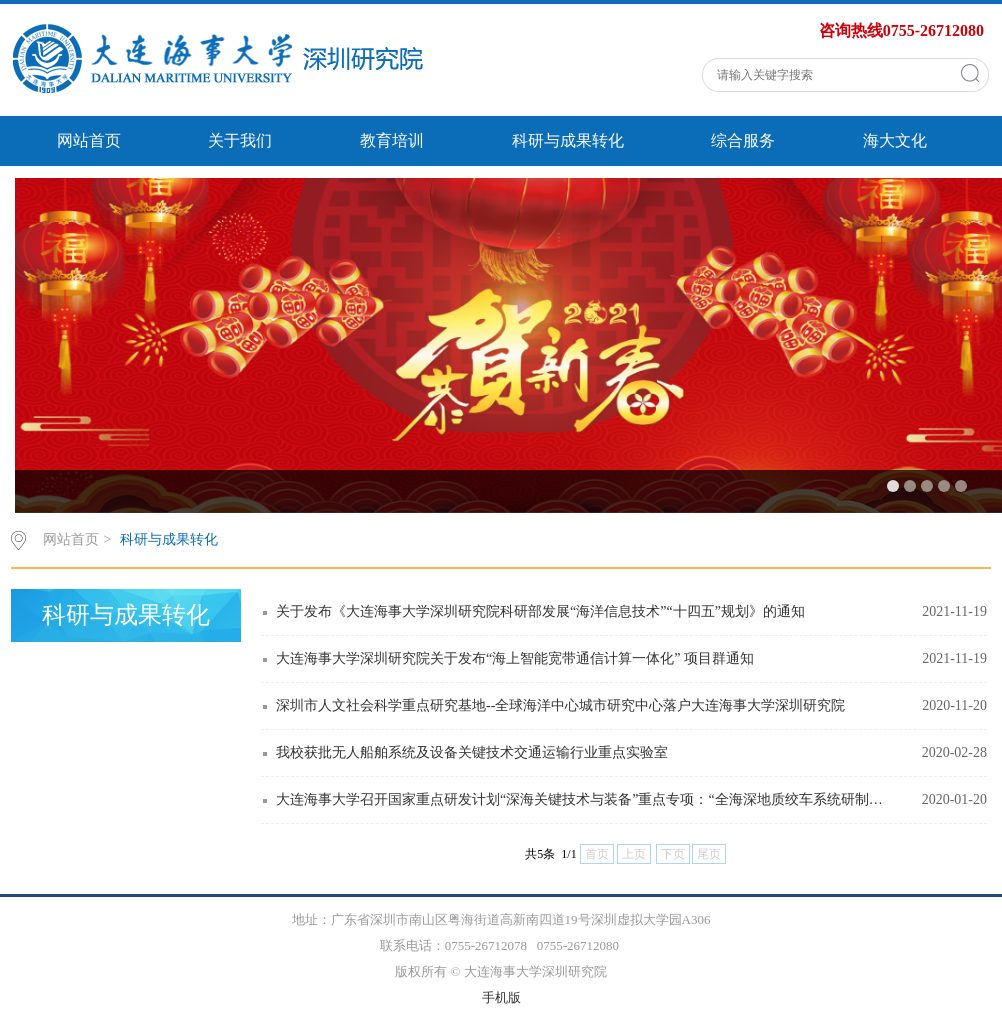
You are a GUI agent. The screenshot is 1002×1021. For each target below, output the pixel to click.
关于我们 (240, 140)
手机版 (501, 997)
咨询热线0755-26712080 (901, 30)
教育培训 (392, 140)
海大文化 (895, 140)
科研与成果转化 (568, 140)
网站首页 (89, 140)
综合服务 (743, 140)
